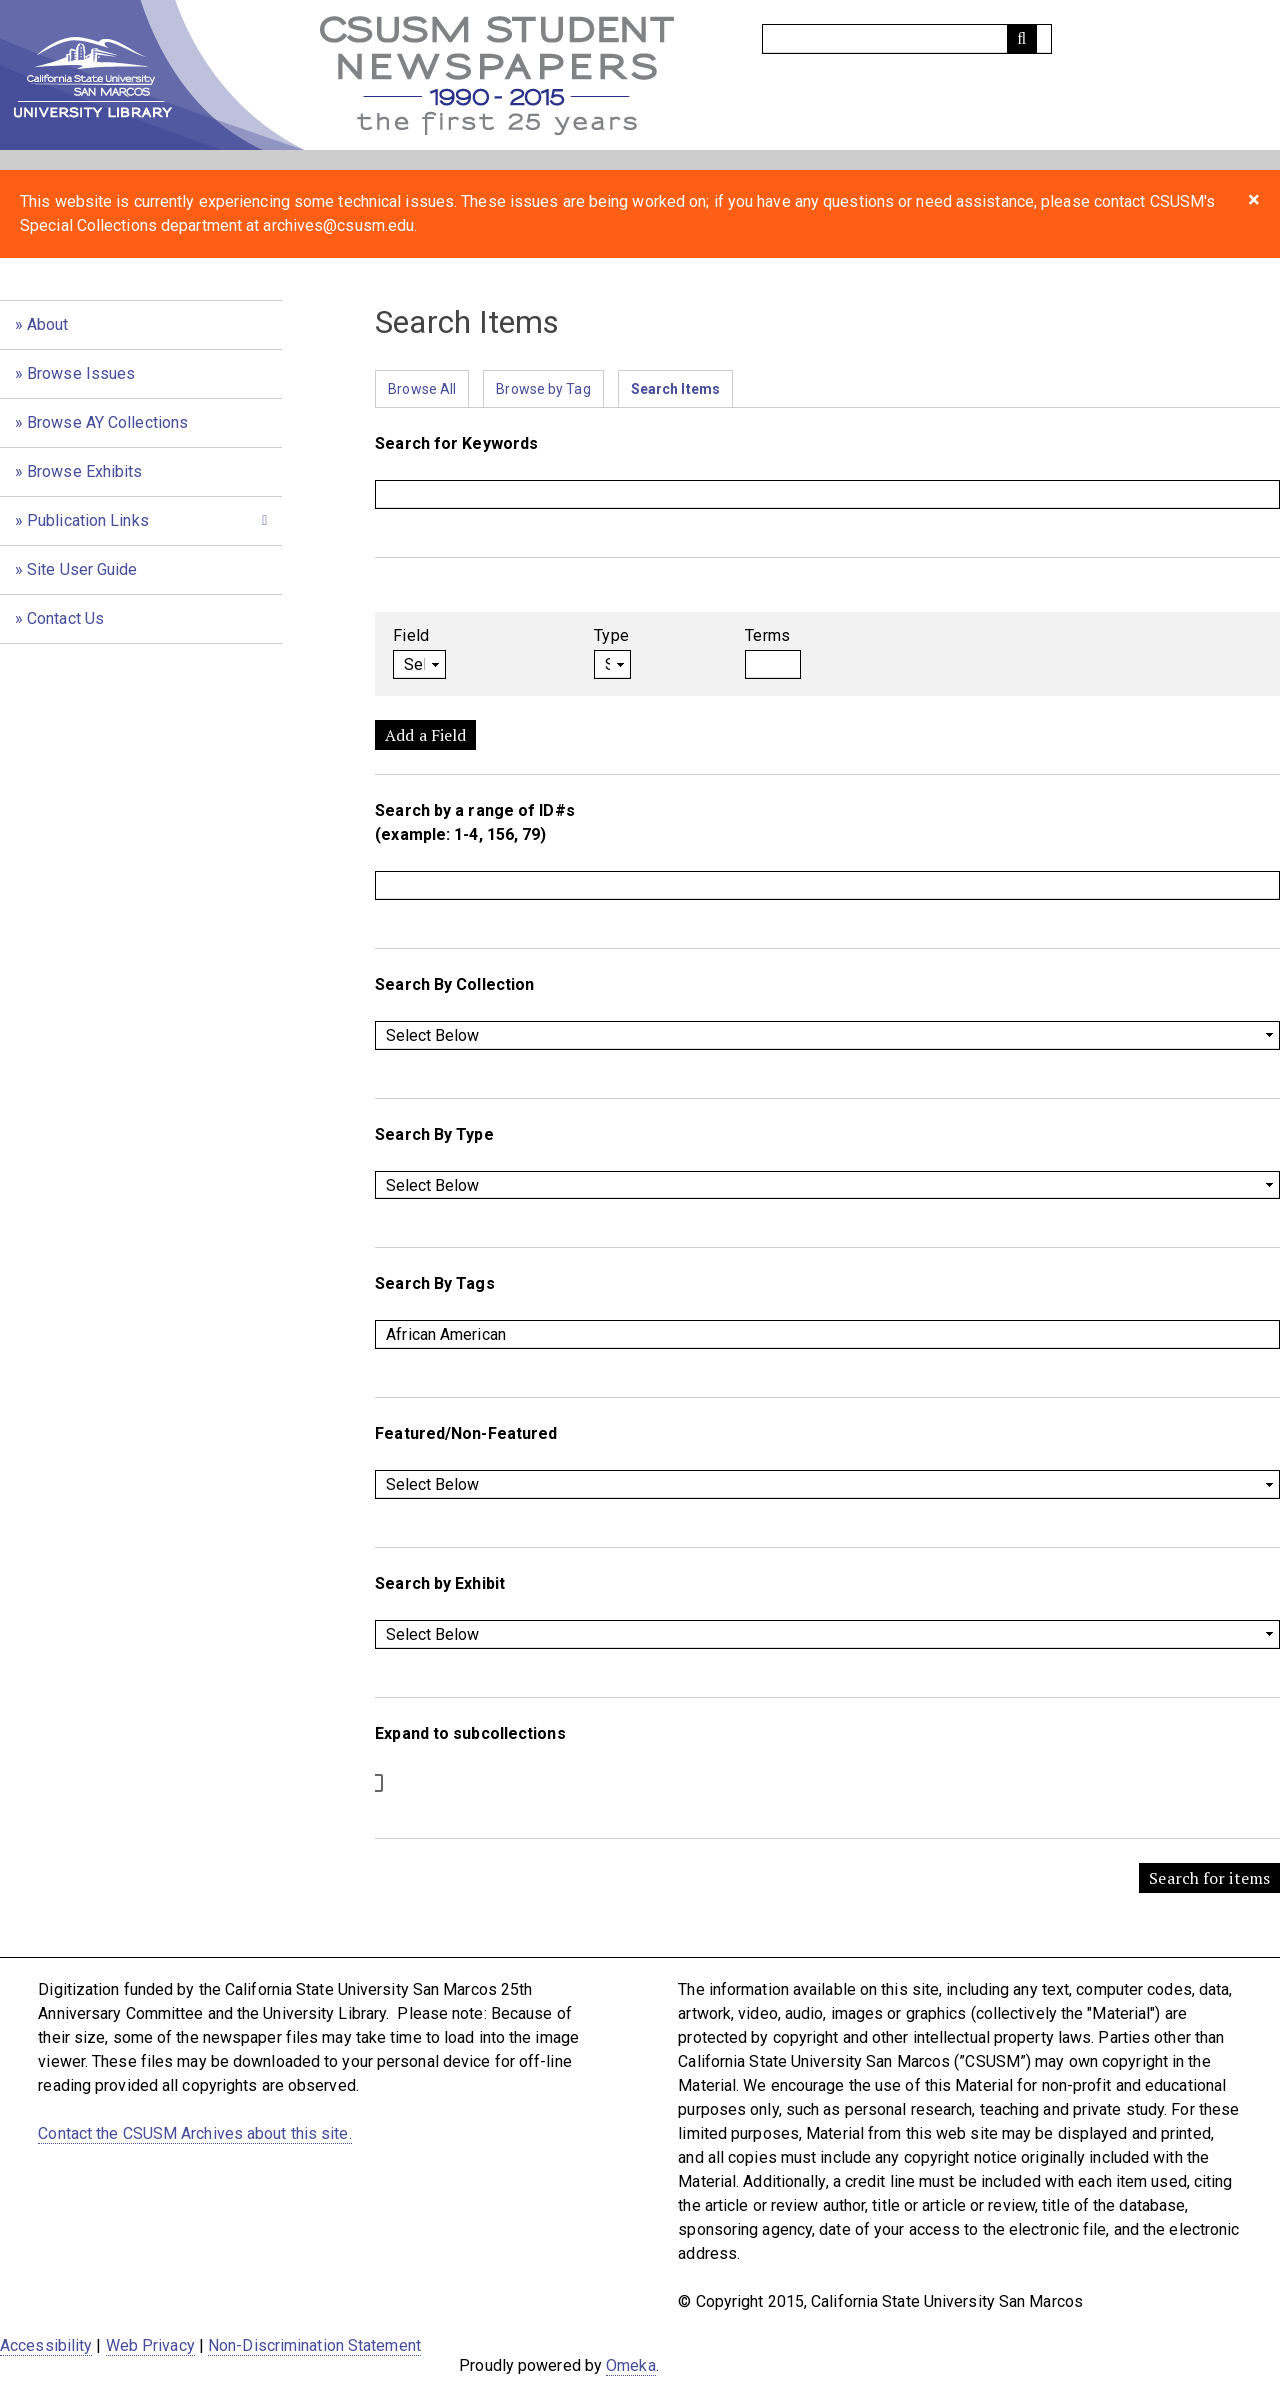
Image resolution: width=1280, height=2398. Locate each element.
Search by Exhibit (440, 1583)
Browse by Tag (543, 389)
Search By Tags (434, 1283)
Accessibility (46, 2345)
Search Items (675, 389)
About (48, 324)
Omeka (631, 2365)
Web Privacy (150, 2345)
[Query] (907, 39)
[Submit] (1022, 39)
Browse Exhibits (85, 471)
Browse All (422, 389)
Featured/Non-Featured (466, 1433)
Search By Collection (454, 984)
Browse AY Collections (107, 422)
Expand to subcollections (470, 1733)
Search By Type (434, 1134)
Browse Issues (81, 373)
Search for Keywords (456, 443)
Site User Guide (82, 569)
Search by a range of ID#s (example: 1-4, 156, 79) (475, 822)
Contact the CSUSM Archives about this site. (194, 2133)
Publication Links (88, 520)
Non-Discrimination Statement (314, 2345)
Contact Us (65, 618)
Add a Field (425, 735)
